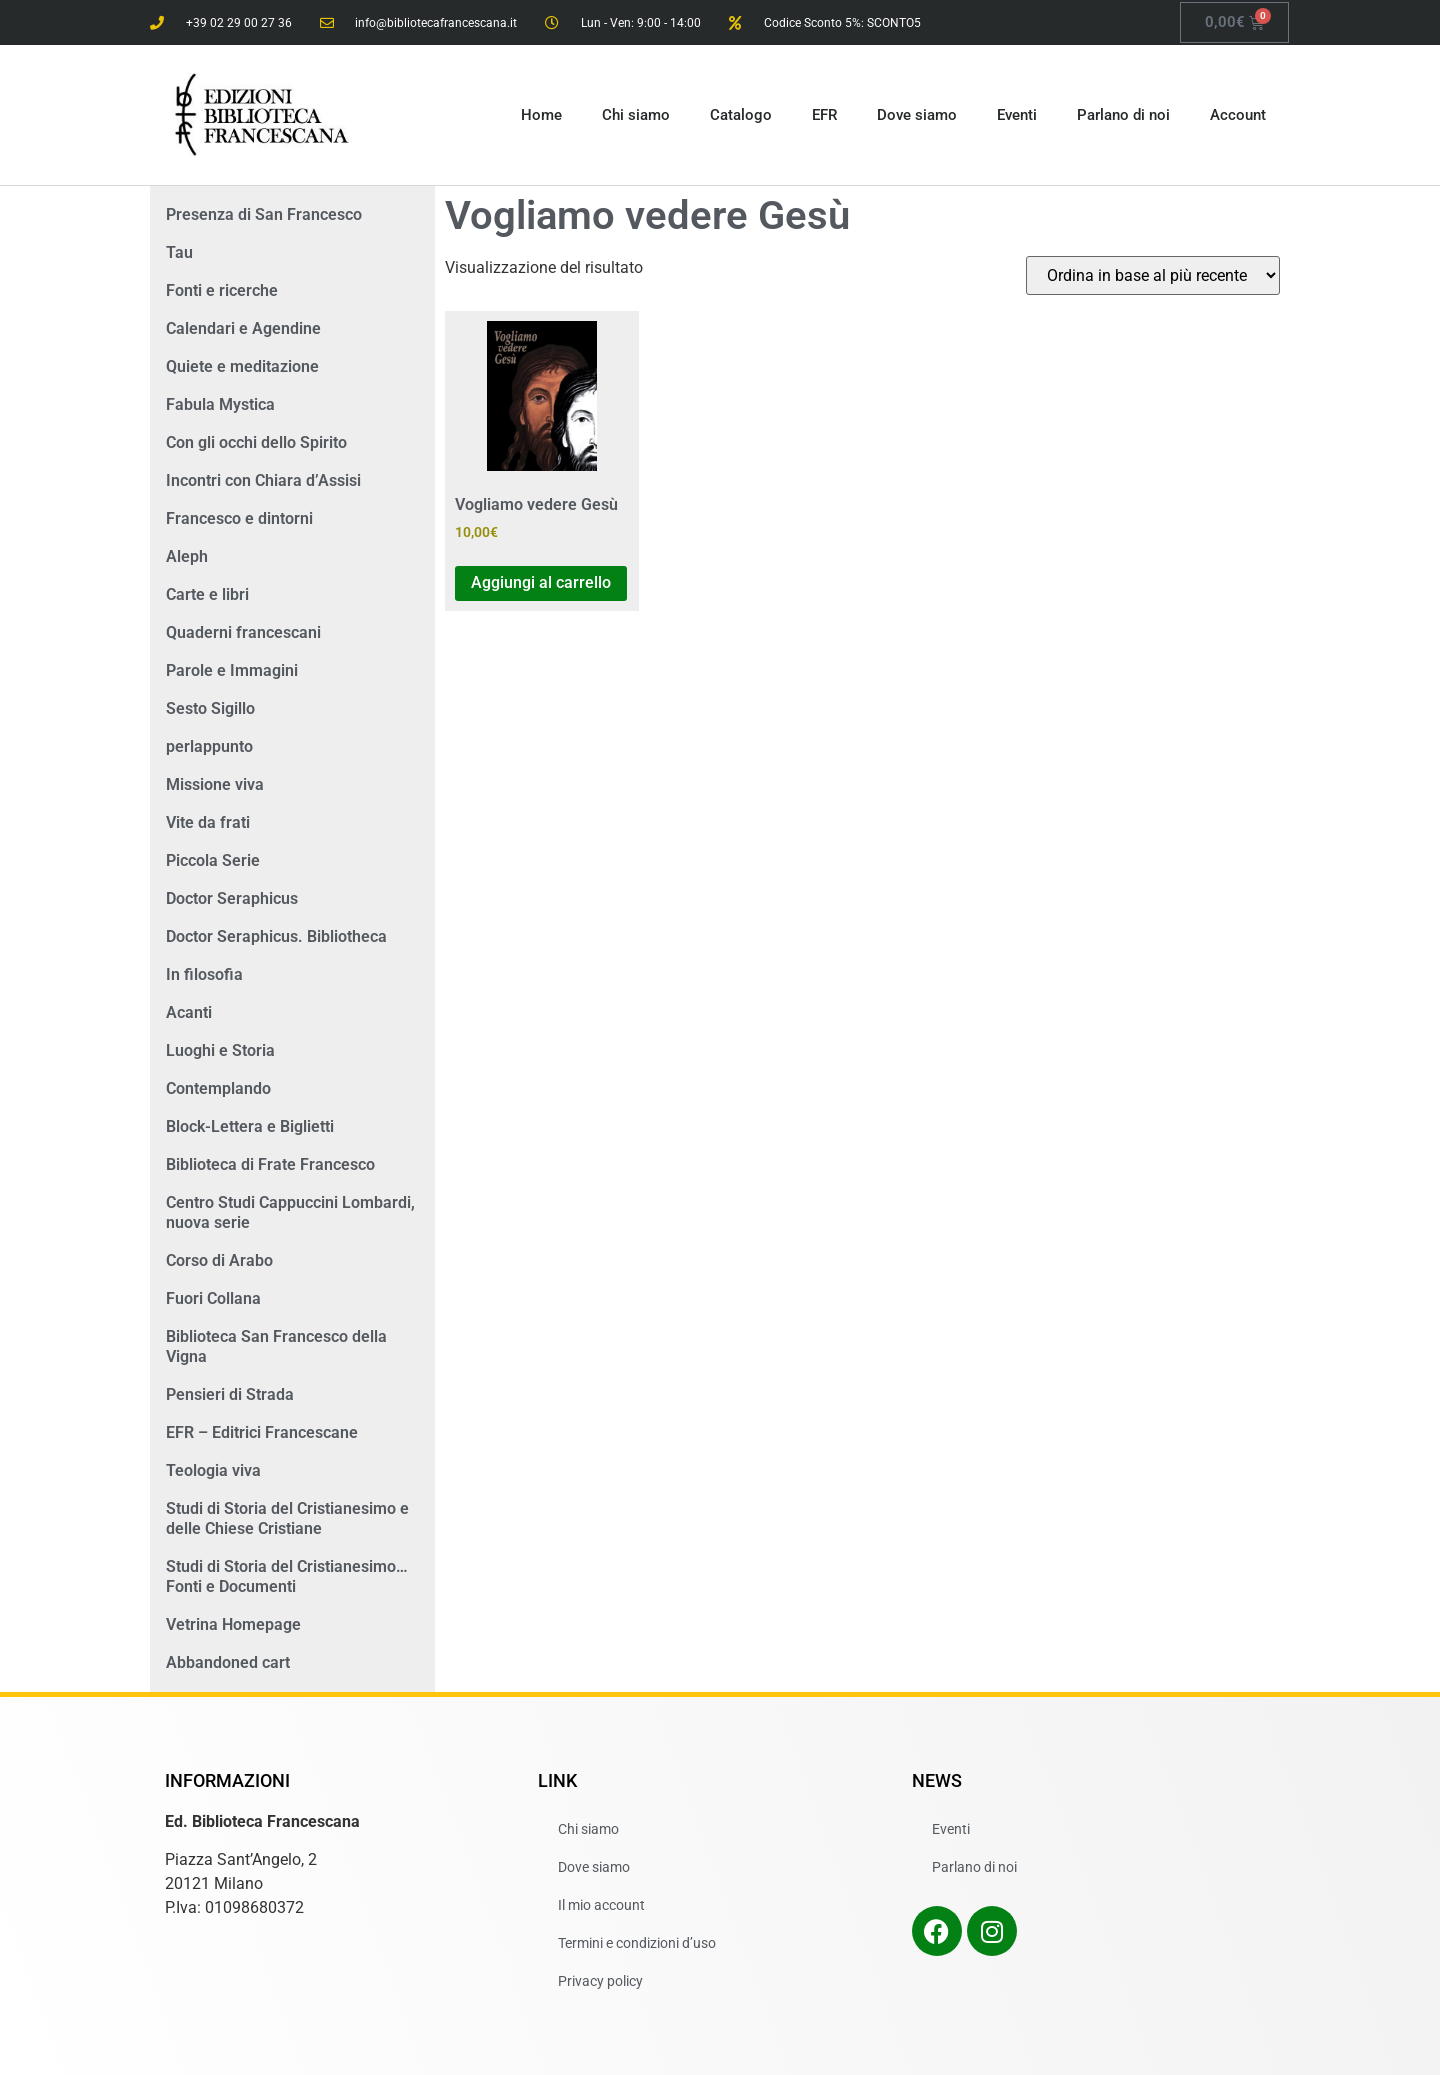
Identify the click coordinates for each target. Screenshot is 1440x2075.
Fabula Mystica (220, 404)
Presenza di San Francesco (264, 214)
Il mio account (601, 1905)
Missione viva (215, 784)
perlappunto (209, 746)
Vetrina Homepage (233, 1624)
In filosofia (204, 974)
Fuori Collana (213, 1298)
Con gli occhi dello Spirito (256, 442)
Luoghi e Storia (220, 1050)
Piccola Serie (213, 860)
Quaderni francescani (243, 632)
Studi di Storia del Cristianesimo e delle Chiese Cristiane (287, 1518)
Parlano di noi (1123, 115)
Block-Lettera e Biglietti (250, 1126)
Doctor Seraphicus (232, 898)
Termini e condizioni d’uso (637, 1943)
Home (541, 115)
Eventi (1017, 115)
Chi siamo (636, 115)
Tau (179, 252)
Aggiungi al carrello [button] (541, 582)
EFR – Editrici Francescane (262, 1432)
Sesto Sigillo (210, 708)
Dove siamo (917, 115)
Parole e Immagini (232, 670)
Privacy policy (600, 1981)
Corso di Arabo (219, 1260)
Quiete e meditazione (242, 366)
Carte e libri (207, 594)
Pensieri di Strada (230, 1394)
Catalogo (741, 115)
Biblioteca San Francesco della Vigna (276, 1346)
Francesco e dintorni (239, 518)
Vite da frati (208, 822)
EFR (824, 115)
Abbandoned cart (228, 1662)
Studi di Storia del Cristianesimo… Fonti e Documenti (287, 1576)
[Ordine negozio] (1153, 275)
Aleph (187, 556)
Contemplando (218, 1088)
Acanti (189, 1012)
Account (1238, 115)
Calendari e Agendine (243, 328)
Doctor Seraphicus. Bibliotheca (276, 936)
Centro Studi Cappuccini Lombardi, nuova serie (290, 1212)
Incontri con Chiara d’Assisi (263, 480)
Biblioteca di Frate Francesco (270, 1164)
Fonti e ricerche (222, 290)
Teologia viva (213, 1470)
